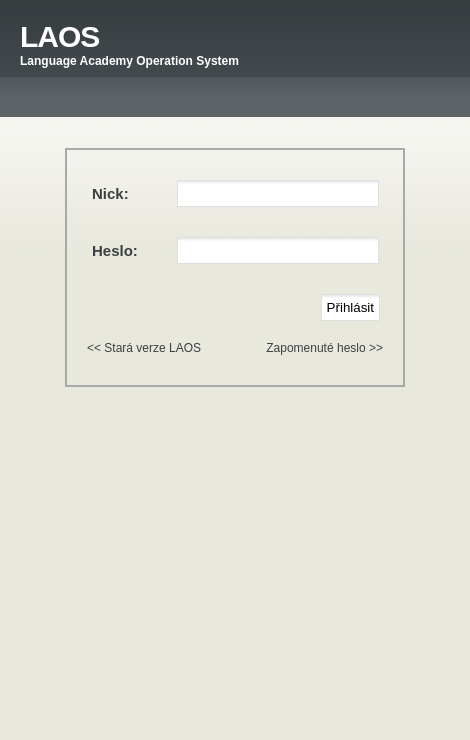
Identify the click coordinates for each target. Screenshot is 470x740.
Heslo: (115, 250)
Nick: (110, 193)
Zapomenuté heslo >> (324, 348)
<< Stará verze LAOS (144, 348)
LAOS (59, 36)
